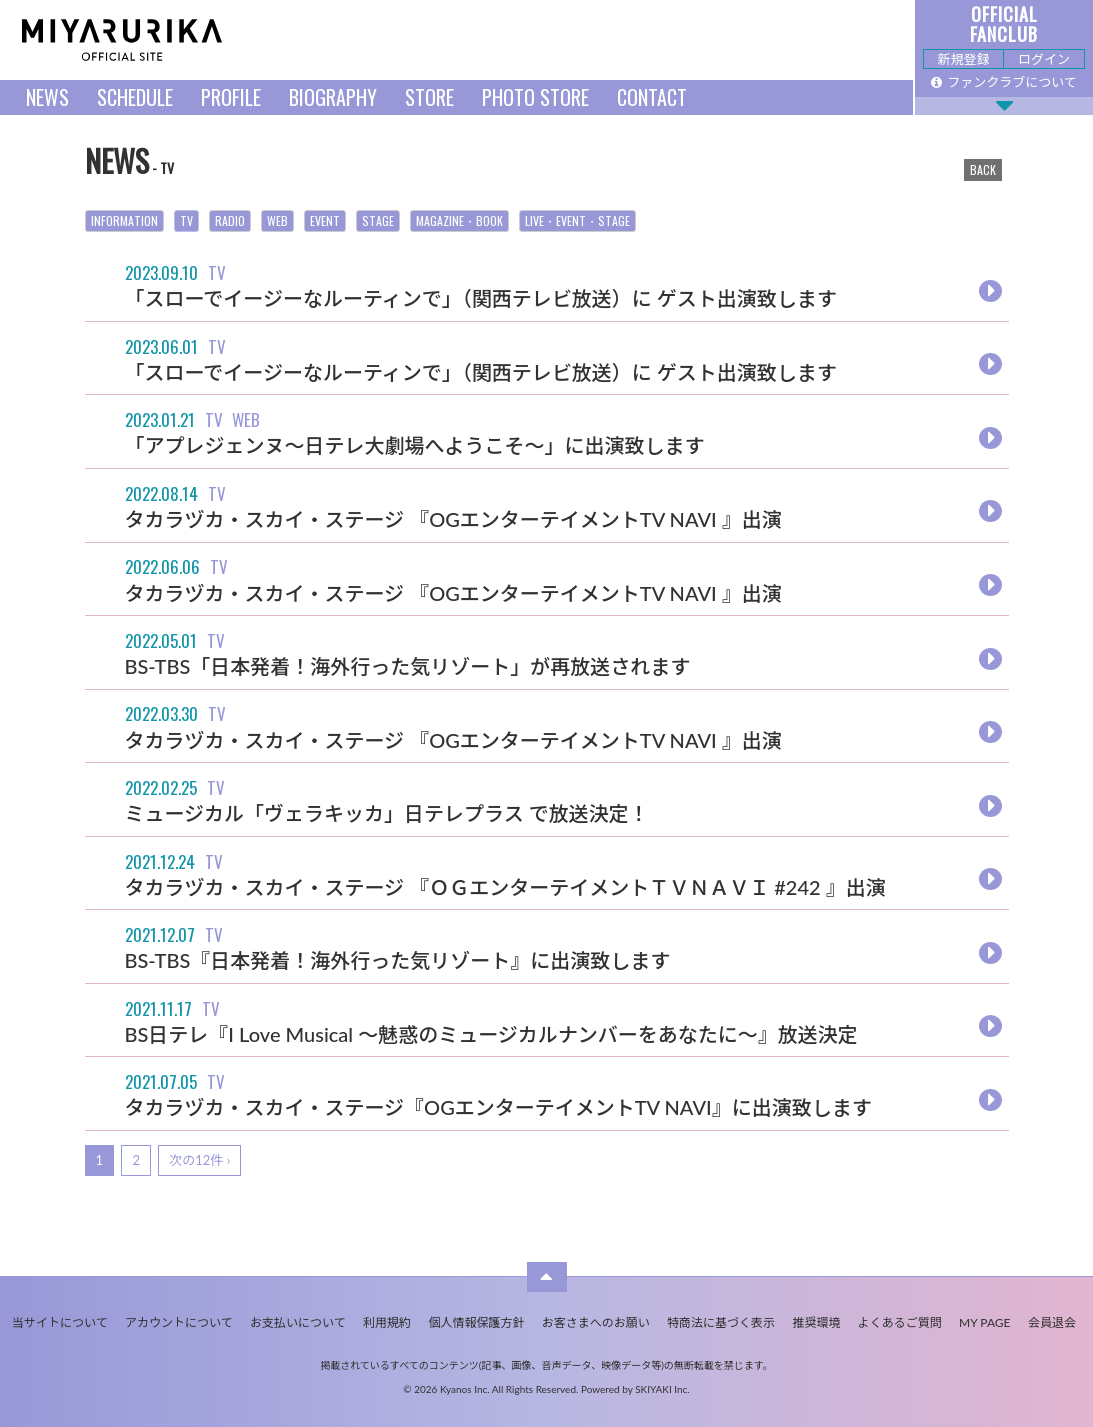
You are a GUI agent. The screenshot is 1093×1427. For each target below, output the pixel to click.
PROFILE (231, 97)
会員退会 (1052, 1322)
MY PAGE (984, 1322)
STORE (429, 97)
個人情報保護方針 (476, 1322)
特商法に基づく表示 (721, 1322)
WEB (277, 220)
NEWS (47, 97)
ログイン (1044, 59)
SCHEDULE (135, 97)
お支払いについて (298, 1322)
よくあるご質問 (900, 1322)
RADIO (230, 220)
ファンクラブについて (1004, 82)
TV (186, 220)
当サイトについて (60, 1322)
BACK (983, 169)
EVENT (325, 220)
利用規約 (387, 1322)
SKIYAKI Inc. (662, 1389)
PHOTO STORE (535, 97)
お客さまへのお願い (596, 1322)
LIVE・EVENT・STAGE (577, 220)
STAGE (378, 220)
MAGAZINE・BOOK (459, 220)
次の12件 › (199, 1160)
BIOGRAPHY (333, 97)
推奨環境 (816, 1322)
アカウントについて (179, 1322)
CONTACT (652, 97)
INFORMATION (124, 220)
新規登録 (963, 59)
